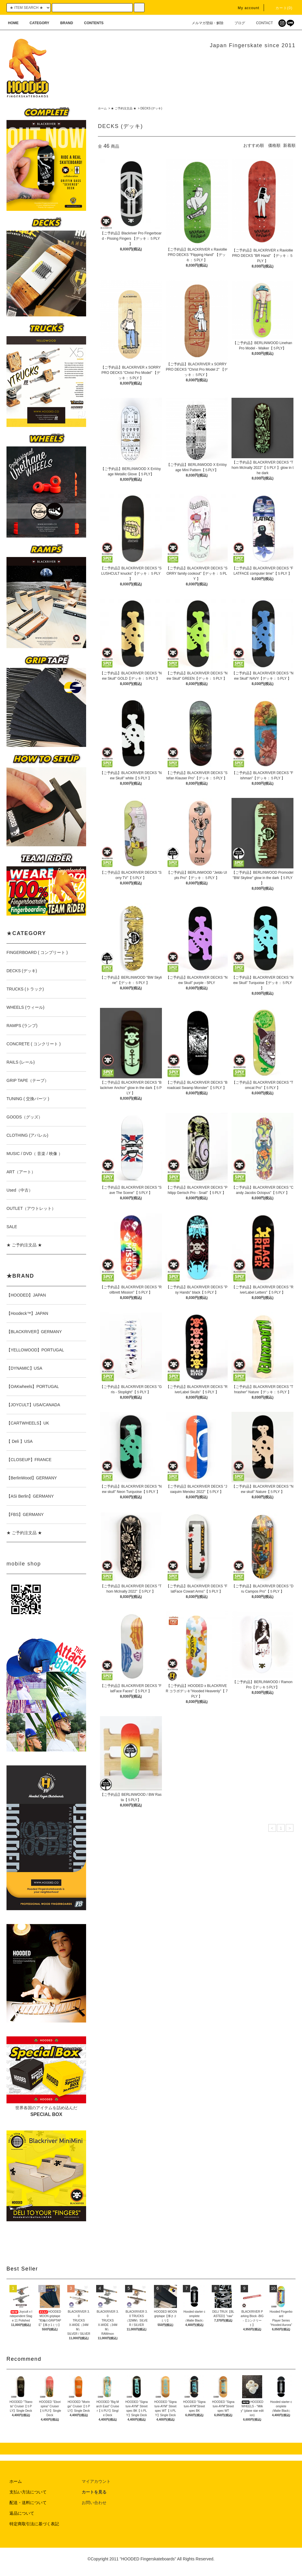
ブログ (236, 23)
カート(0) (280, 8)
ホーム (102, 108)
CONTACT (261, 23)
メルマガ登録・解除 (204, 23)
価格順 (274, 145)
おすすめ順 (253, 145)
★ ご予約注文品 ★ (123, 108)
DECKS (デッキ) (151, 108)
